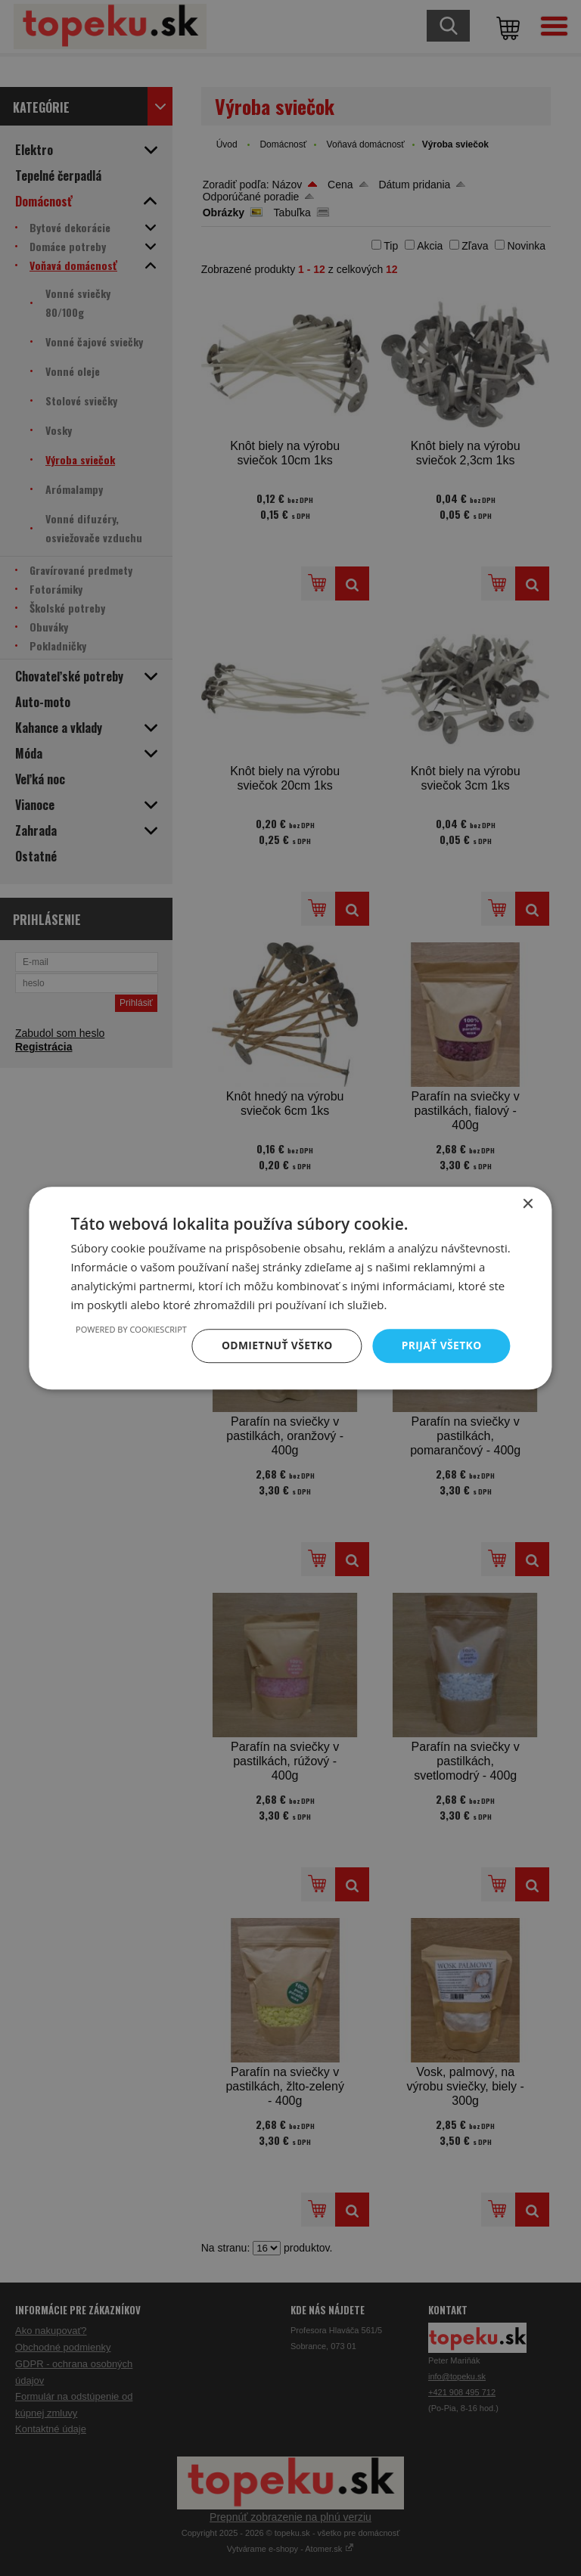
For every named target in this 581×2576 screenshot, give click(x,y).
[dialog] (290, 1288)
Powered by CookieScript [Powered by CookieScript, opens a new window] (129, 1329)
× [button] (527, 1204)
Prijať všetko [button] (440, 1345)
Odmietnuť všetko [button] (275, 1345)
